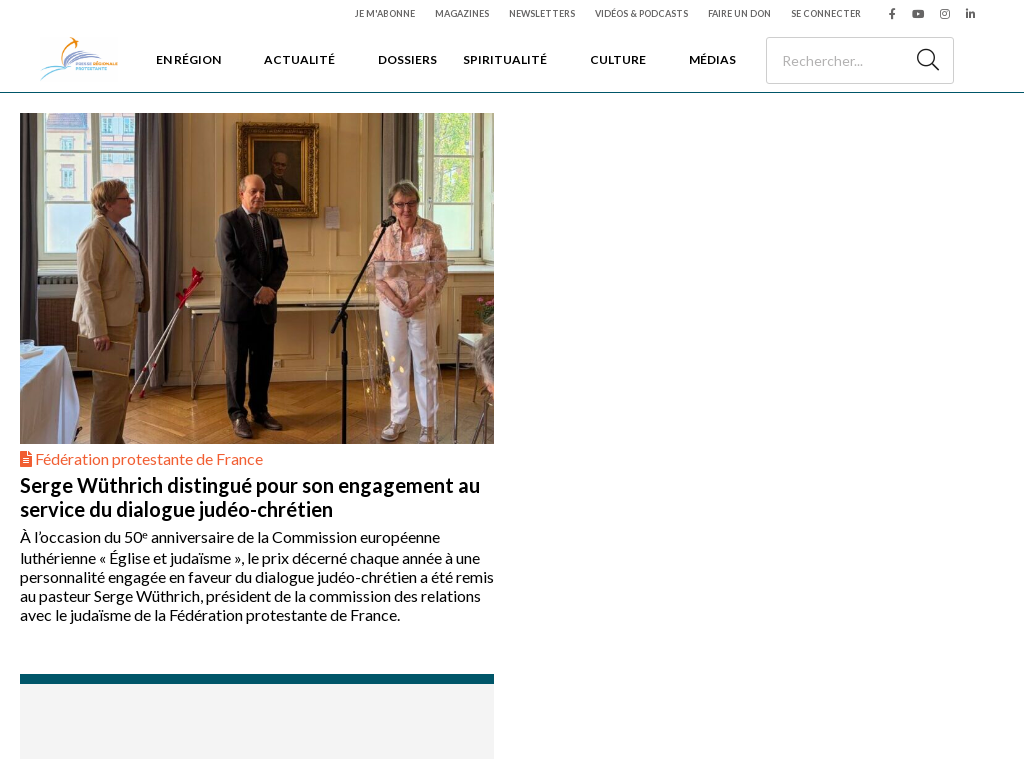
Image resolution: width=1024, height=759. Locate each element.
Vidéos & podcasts (641, 13)
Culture (618, 59)
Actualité (299, 59)
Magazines (462, 13)
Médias (712, 59)
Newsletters (542, 13)
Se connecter (826, 13)
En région (188, 59)
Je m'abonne (385, 13)
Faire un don (739, 13)
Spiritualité (505, 59)
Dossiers (407, 59)
